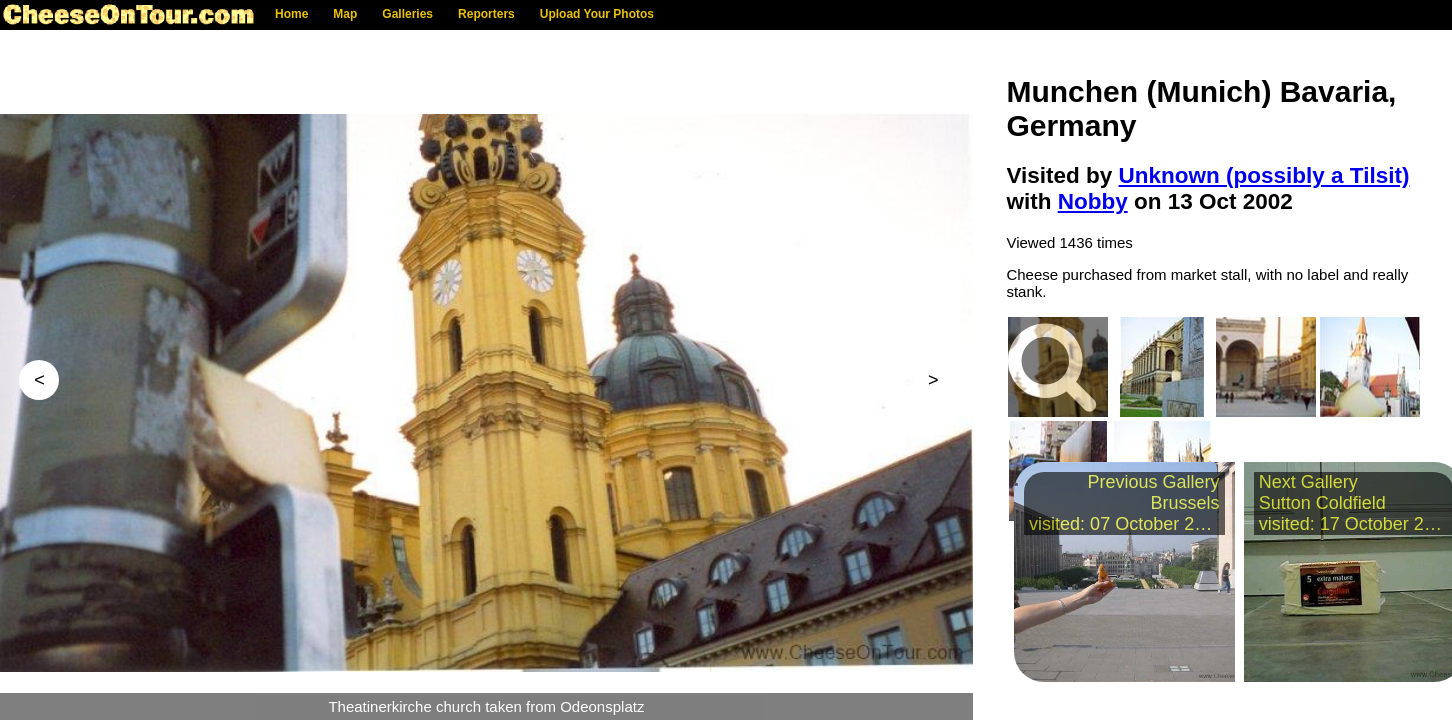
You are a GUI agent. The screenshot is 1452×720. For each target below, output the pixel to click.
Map (345, 14)
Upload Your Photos (597, 14)
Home (291, 14)
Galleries (407, 14)
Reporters (486, 14)
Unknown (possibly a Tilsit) (1264, 175)
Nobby (1093, 201)
